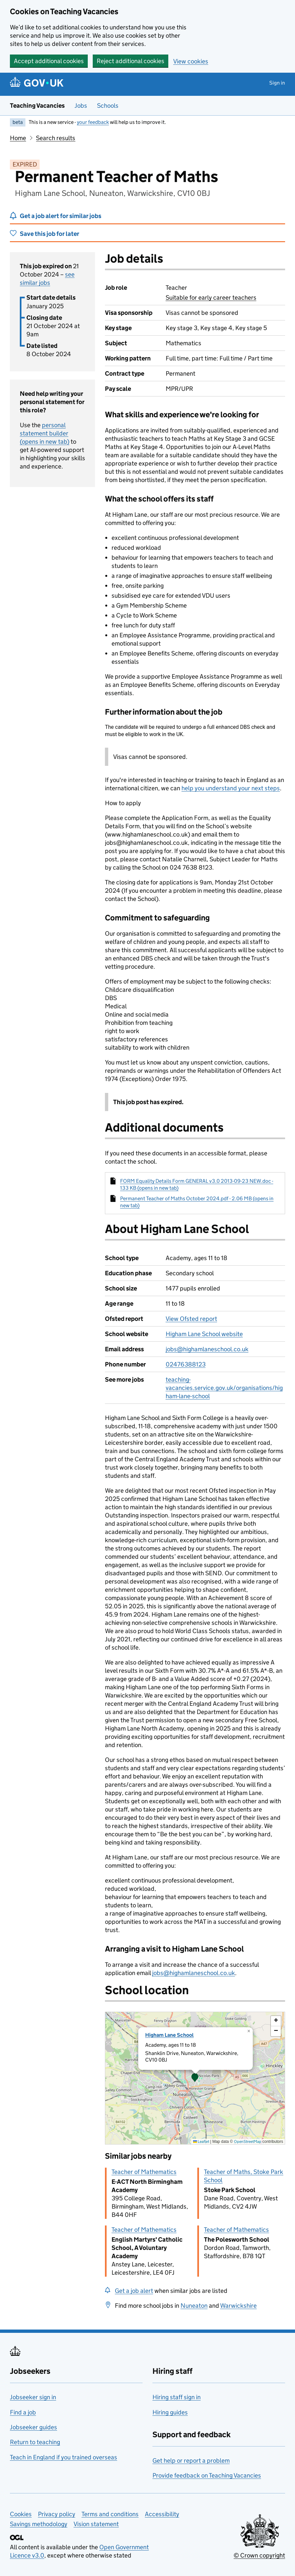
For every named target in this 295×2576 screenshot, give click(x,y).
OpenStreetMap (247, 2141)
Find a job (23, 2412)
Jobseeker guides (33, 2427)
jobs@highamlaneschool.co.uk (207, 1349)
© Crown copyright (259, 2555)
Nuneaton (194, 2305)
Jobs (81, 105)
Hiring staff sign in (176, 2397)
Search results (55, 138)
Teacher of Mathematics (144, 2172)
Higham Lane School (169, 2035)
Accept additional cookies (49, 61)
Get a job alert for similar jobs (60, 216)
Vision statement (96, 2524)
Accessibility (162, 2514)
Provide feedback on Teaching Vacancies (206, 2475)
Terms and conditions (110, 2514)
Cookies (21, 2514)
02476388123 (186, 1364)
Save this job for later (49, 234)
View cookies (190, 61)
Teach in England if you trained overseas (63, 2457)
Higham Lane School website (204, 1334)
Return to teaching (35, 2442)
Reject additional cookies (130, 61)
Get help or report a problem (191, 2460)
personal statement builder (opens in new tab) (44, 433)
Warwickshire (238, 2305)
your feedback (93, 122)
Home (18, 138)
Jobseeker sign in (33, 2397)
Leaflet (201, 2141)
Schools (107, 105)
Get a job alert (134, 2291)
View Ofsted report (191, 1319)
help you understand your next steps (230, 788)
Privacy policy (56, 2514)
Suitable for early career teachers (211, 297)
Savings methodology (38, 2524)
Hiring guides (170, 2412)
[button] (195, 2078)
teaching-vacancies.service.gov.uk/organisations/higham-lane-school (224, 1388)
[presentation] (195, 2078)
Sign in (277, 83)
